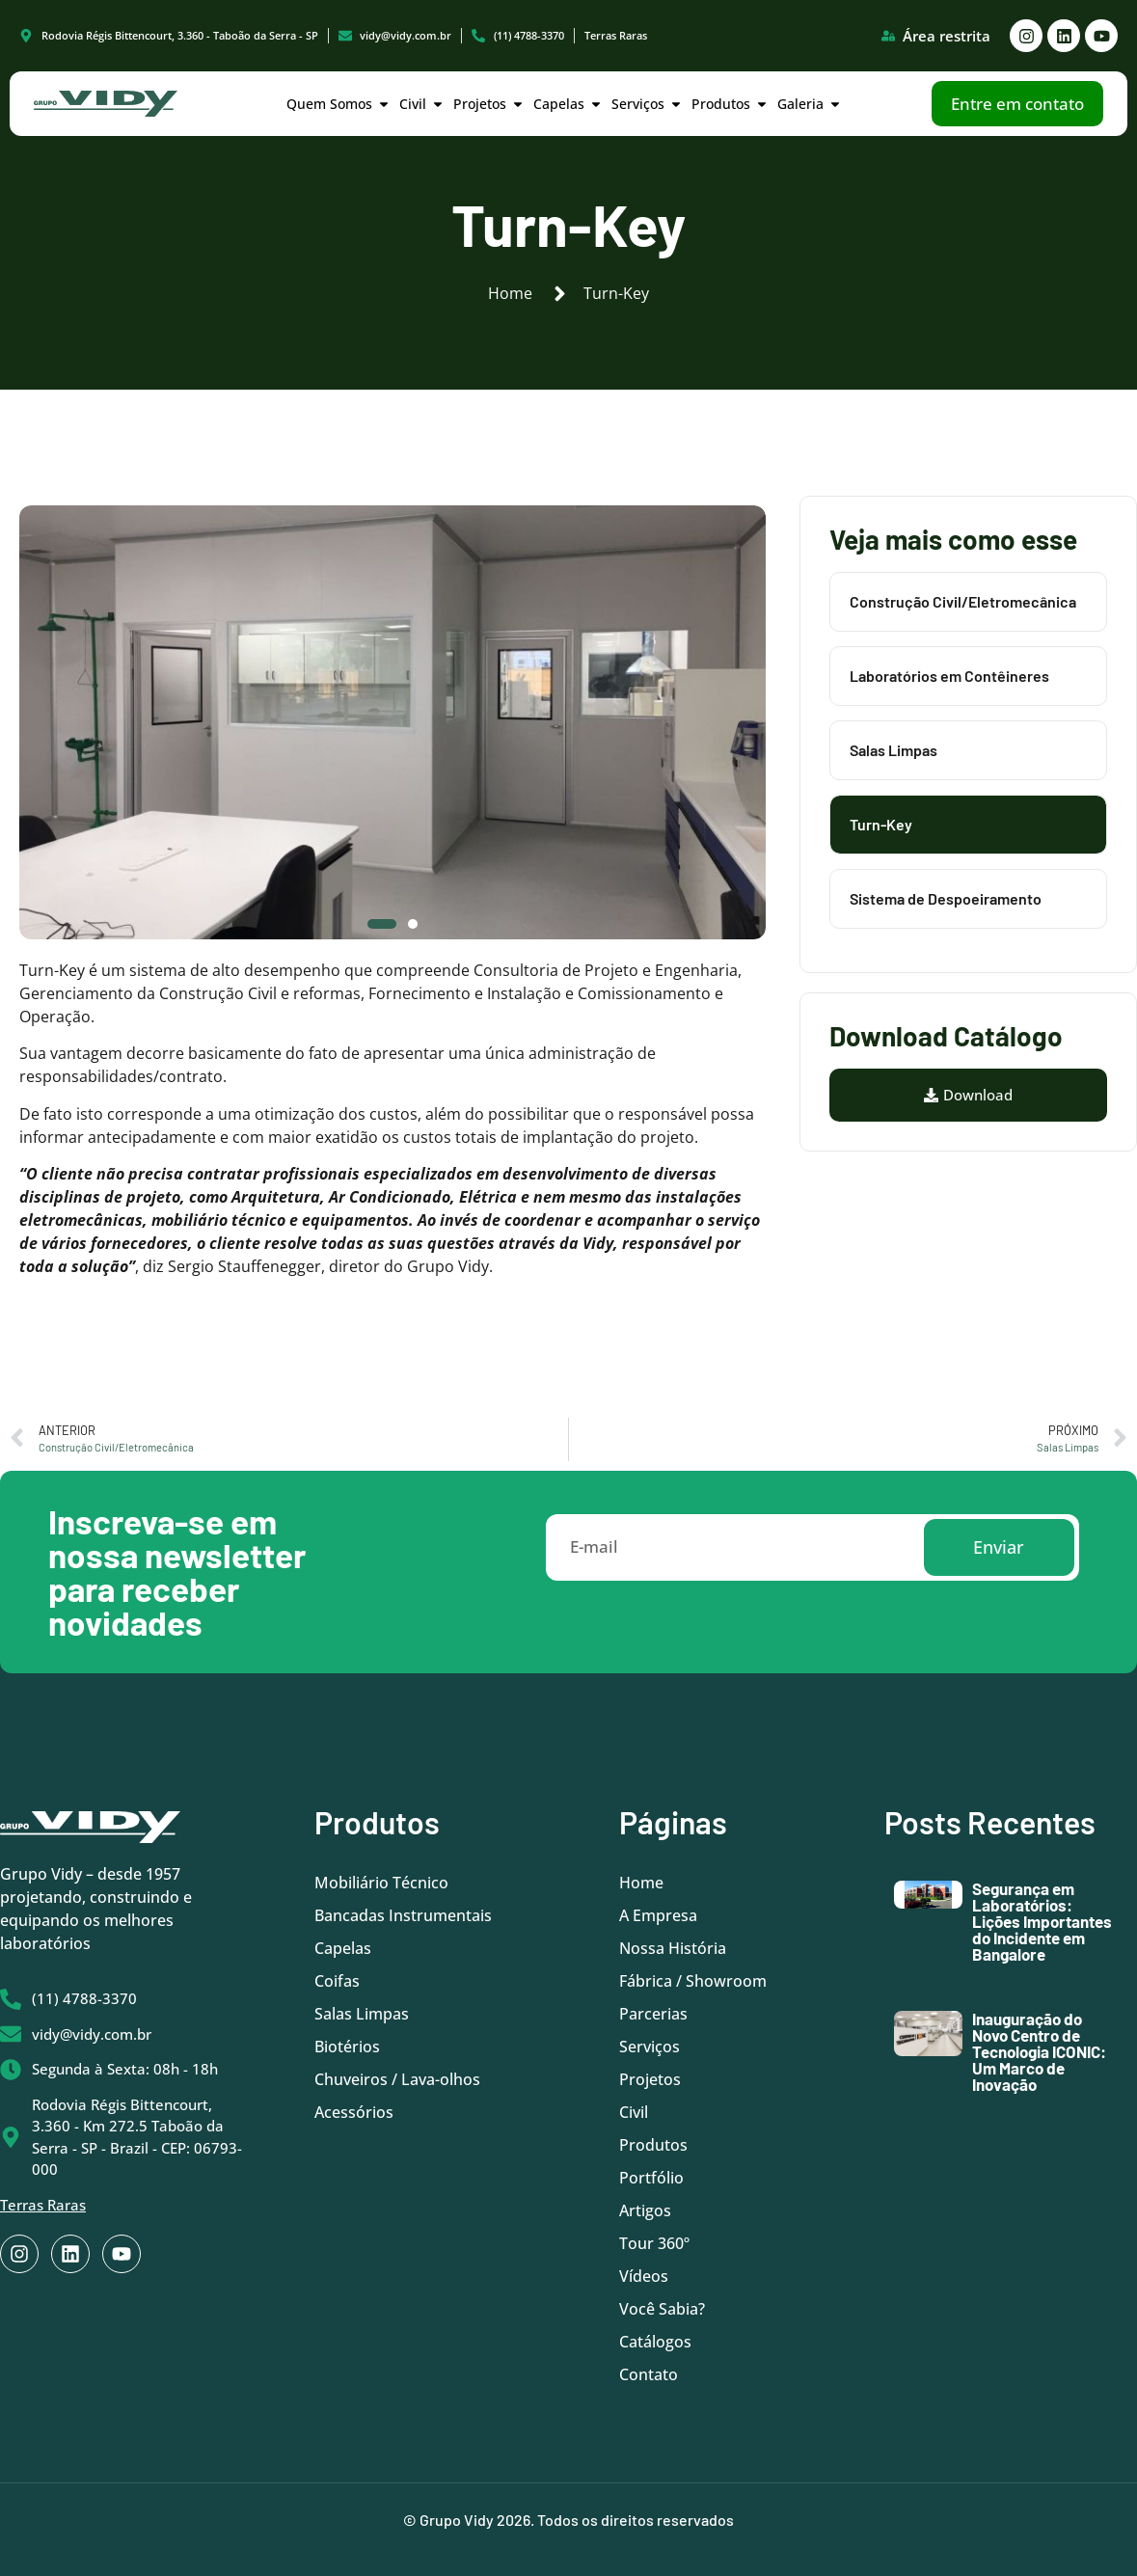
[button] (381, 924)
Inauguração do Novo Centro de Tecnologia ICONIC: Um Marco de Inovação (1039, 2051)
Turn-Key (881, 824)
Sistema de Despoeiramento (946, 898)
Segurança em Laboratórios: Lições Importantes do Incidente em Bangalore (1042, 1921)
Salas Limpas (893, 750)
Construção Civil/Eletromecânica (963, 601)
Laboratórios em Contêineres (949, 675)
